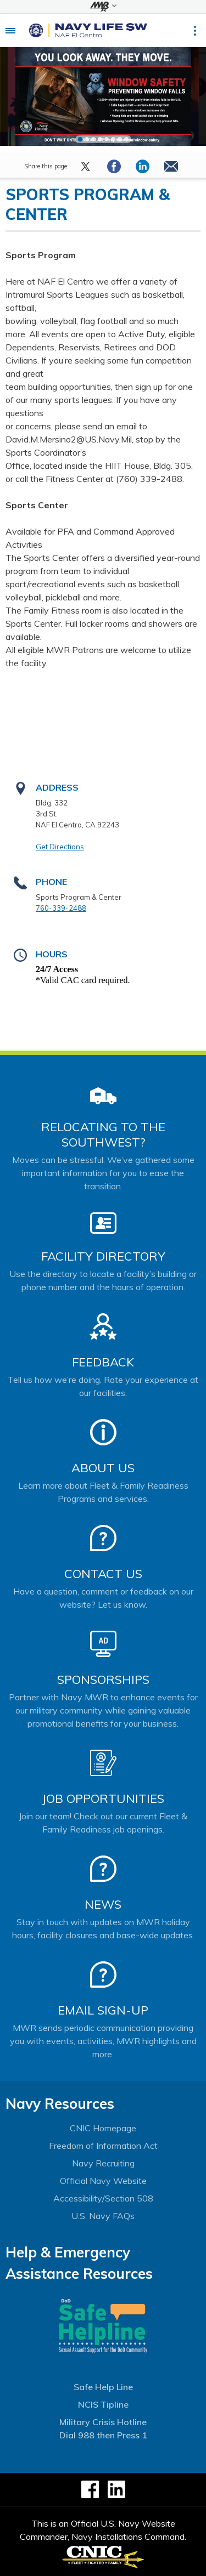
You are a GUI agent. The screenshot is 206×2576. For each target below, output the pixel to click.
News (103, 1904)
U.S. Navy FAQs (103, 2215)
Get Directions (60, 846)
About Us (103, 1468)
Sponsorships (103, 1679)
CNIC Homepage (103, 2128)
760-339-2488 (61, 908)
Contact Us (103, 1573)
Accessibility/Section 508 (103, 2198)
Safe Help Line (103, 2386)
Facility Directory (103, 1256)
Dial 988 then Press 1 (103, 2435)
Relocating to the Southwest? (103, 1134)
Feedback (103, 1362)
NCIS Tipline (103, 2404)
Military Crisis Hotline (103, 2421)
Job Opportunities (103, 1798)
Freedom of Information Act (103, 2145)
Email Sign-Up (103, 2010)
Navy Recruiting (103, 2163)
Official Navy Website (103, 2180)
